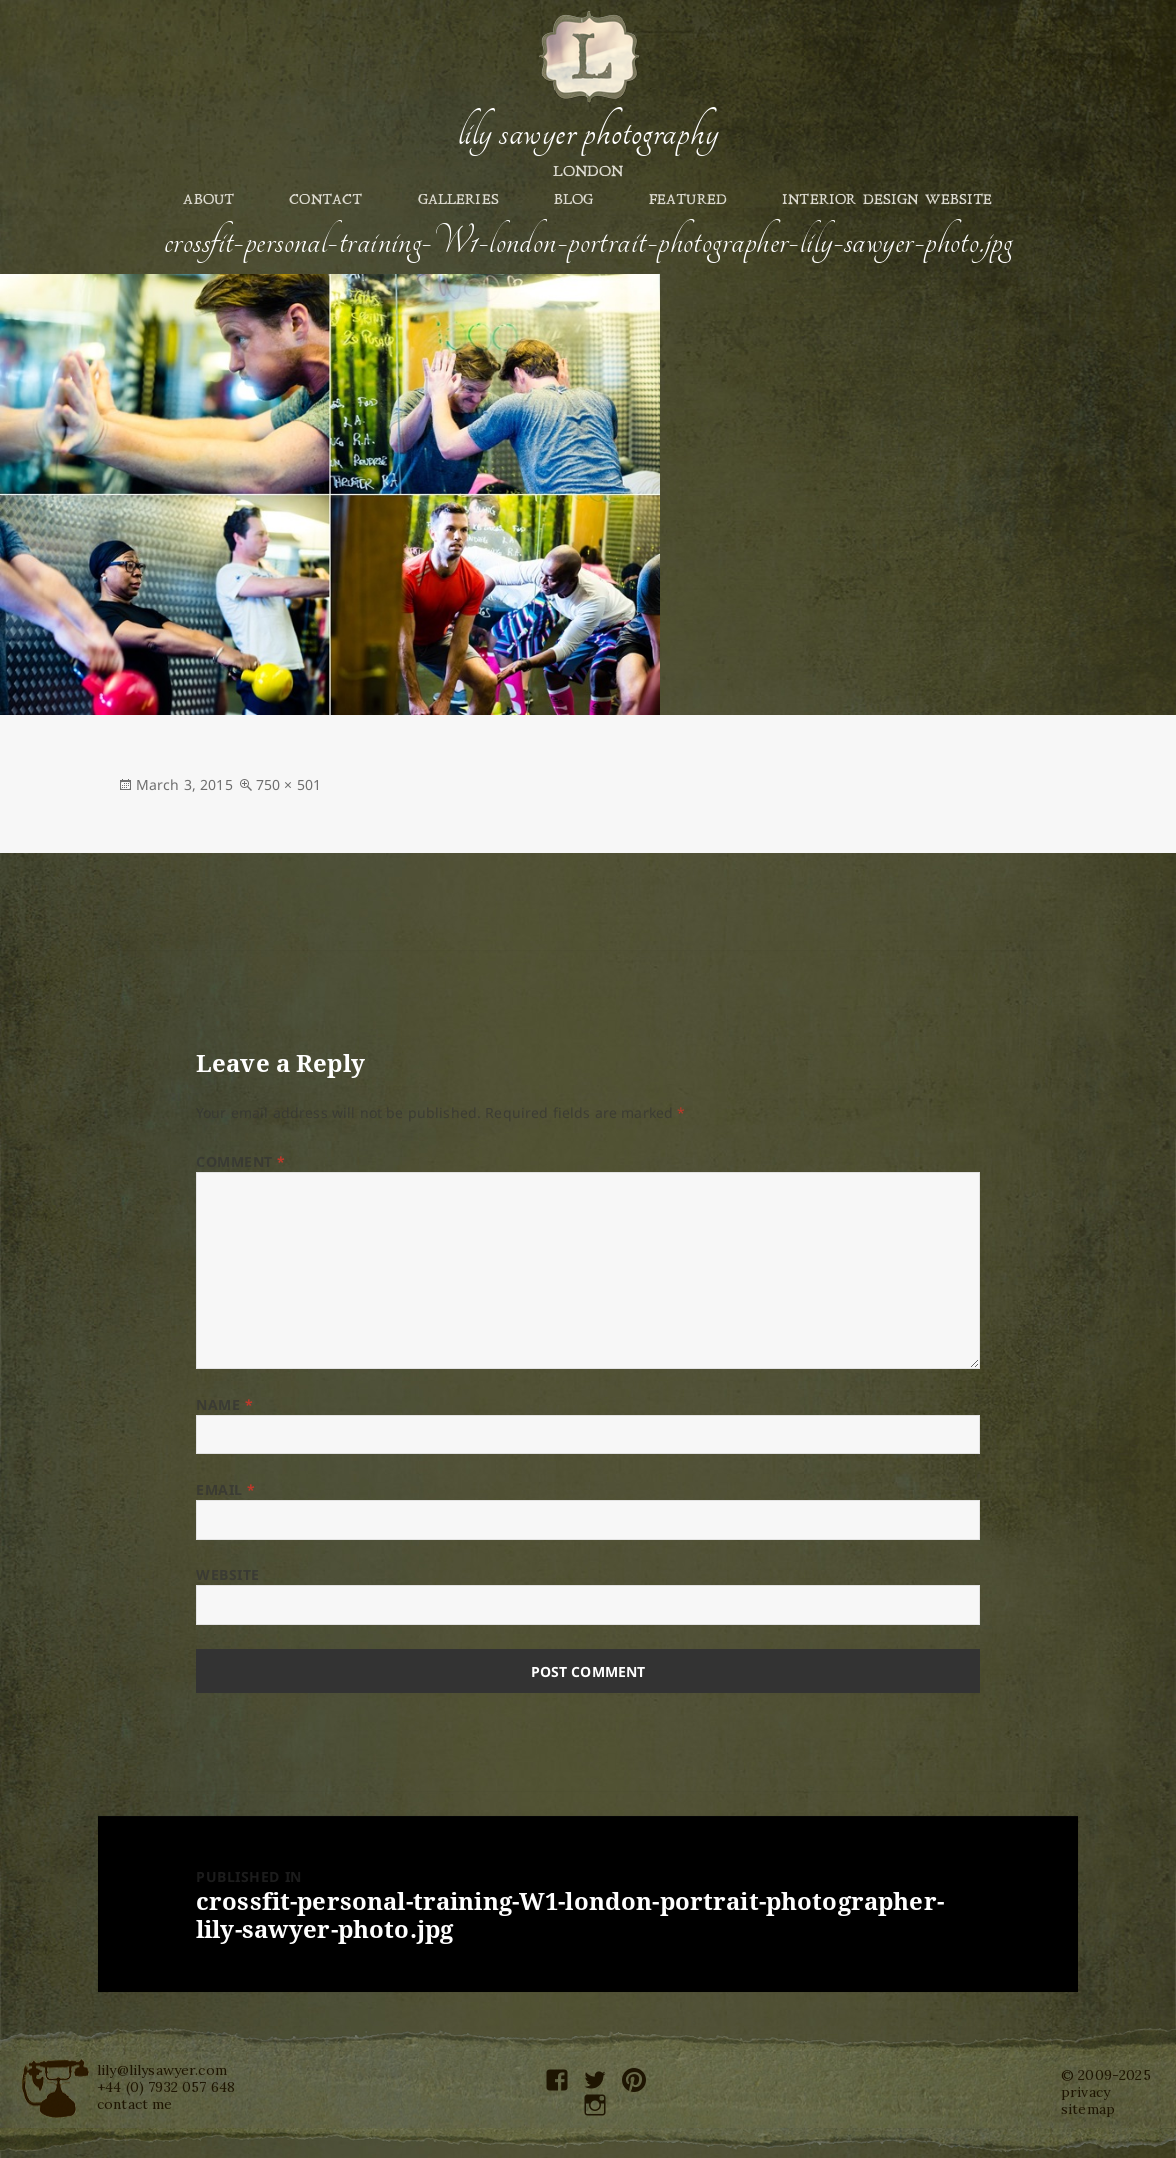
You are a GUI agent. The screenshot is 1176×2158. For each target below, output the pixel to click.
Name (224, 1404)
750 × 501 (288, 784)
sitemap (1088, 2109)
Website (228, 1574)
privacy (1085, 2092)
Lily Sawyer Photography (588, 133)
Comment (241, 1161)
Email (226, 1489)
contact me (135, 2104)
